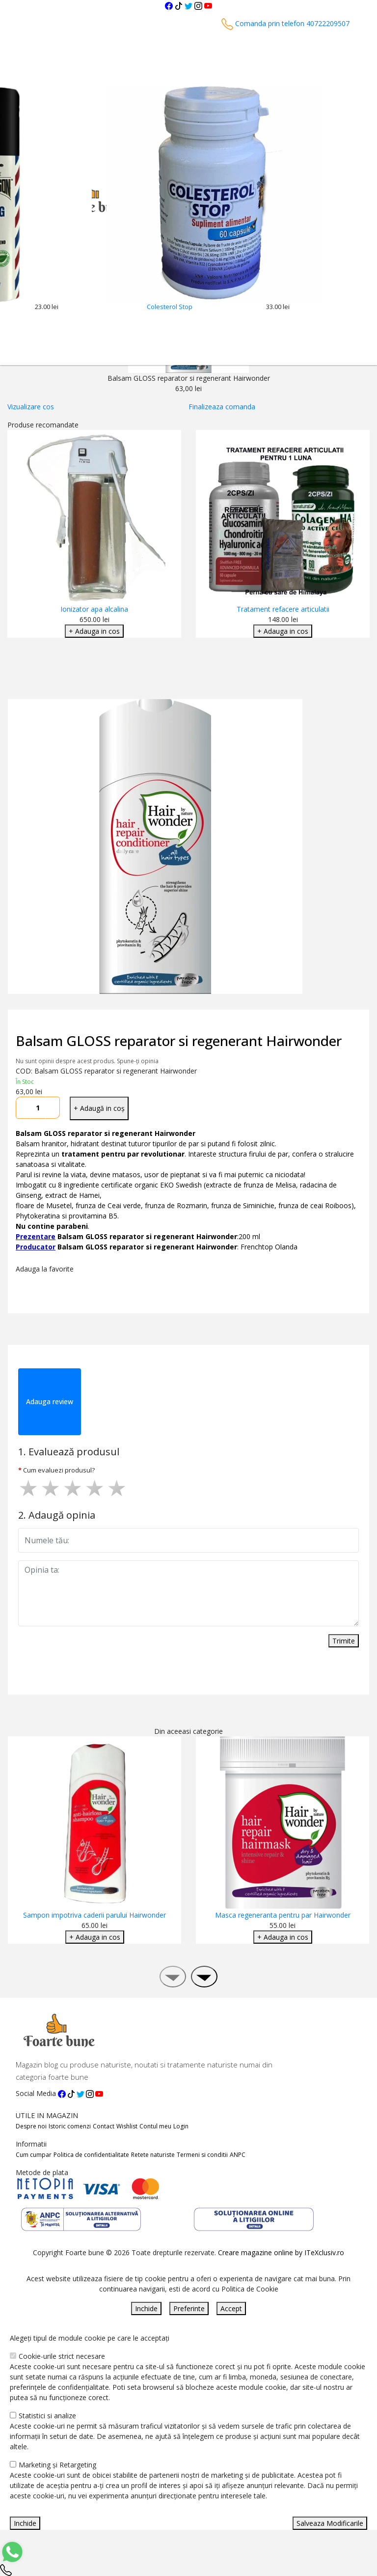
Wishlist (126, 2126)
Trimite (343, 1640)
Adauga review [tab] (49, 1401)
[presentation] (173, 1976)
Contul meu (155, 2126)
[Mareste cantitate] (52, 1108)
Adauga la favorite (47, 1269)
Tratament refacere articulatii (283, 609)
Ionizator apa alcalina (94, 609)
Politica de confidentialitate (91, 2155)
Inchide (146, 2308)
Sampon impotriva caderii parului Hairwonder (94, 1915)
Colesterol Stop (169, 306)
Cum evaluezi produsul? (59, 1470)
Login (180, 2126)
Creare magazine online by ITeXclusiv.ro (281, 2252)
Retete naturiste (153, 2155)
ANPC (237, 2155)
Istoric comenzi (70, 2126)
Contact (103, 2126)
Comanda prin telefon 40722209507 (285, 23)
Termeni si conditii (202, 2155)
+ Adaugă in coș (99, 1108)
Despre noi (31, 2126)
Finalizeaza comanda (221, 406)
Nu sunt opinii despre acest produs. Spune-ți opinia (87, 1061)
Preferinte (189, 2308)
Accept (231, 2308)
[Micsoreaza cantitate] (23, 1108)
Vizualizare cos (30, 406)
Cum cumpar (34, 2155)
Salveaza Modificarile (329, 2523)
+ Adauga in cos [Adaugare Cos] (94, 631)
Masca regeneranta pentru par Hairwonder (282, 1915)
